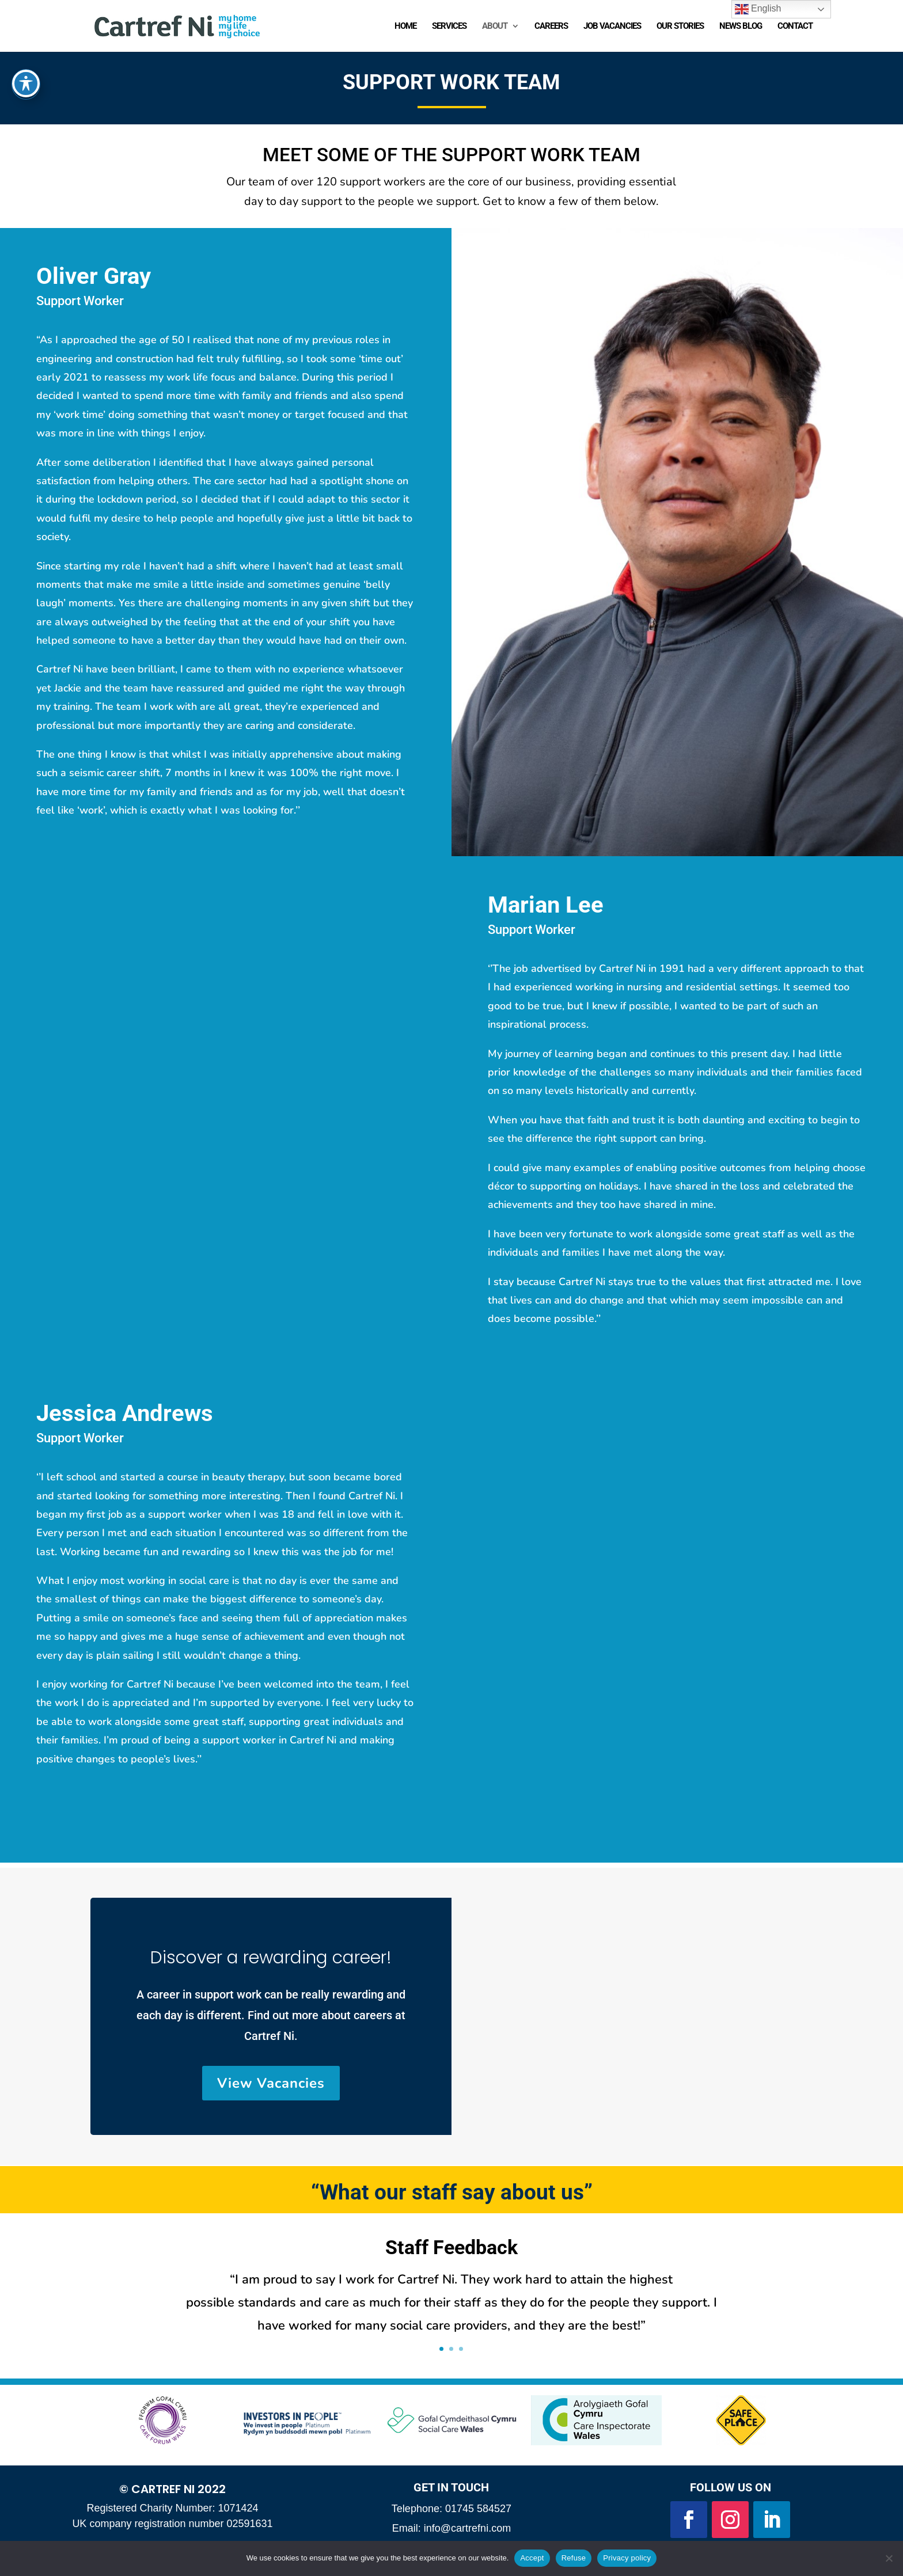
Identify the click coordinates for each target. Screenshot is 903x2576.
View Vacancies (271, 2083)
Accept (532, 2558)
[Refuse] (888, 2558)
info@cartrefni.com (467, 2528)
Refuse (573, 2558)
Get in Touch (451, 2487)
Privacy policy (627, 2558)
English (758, 9)
